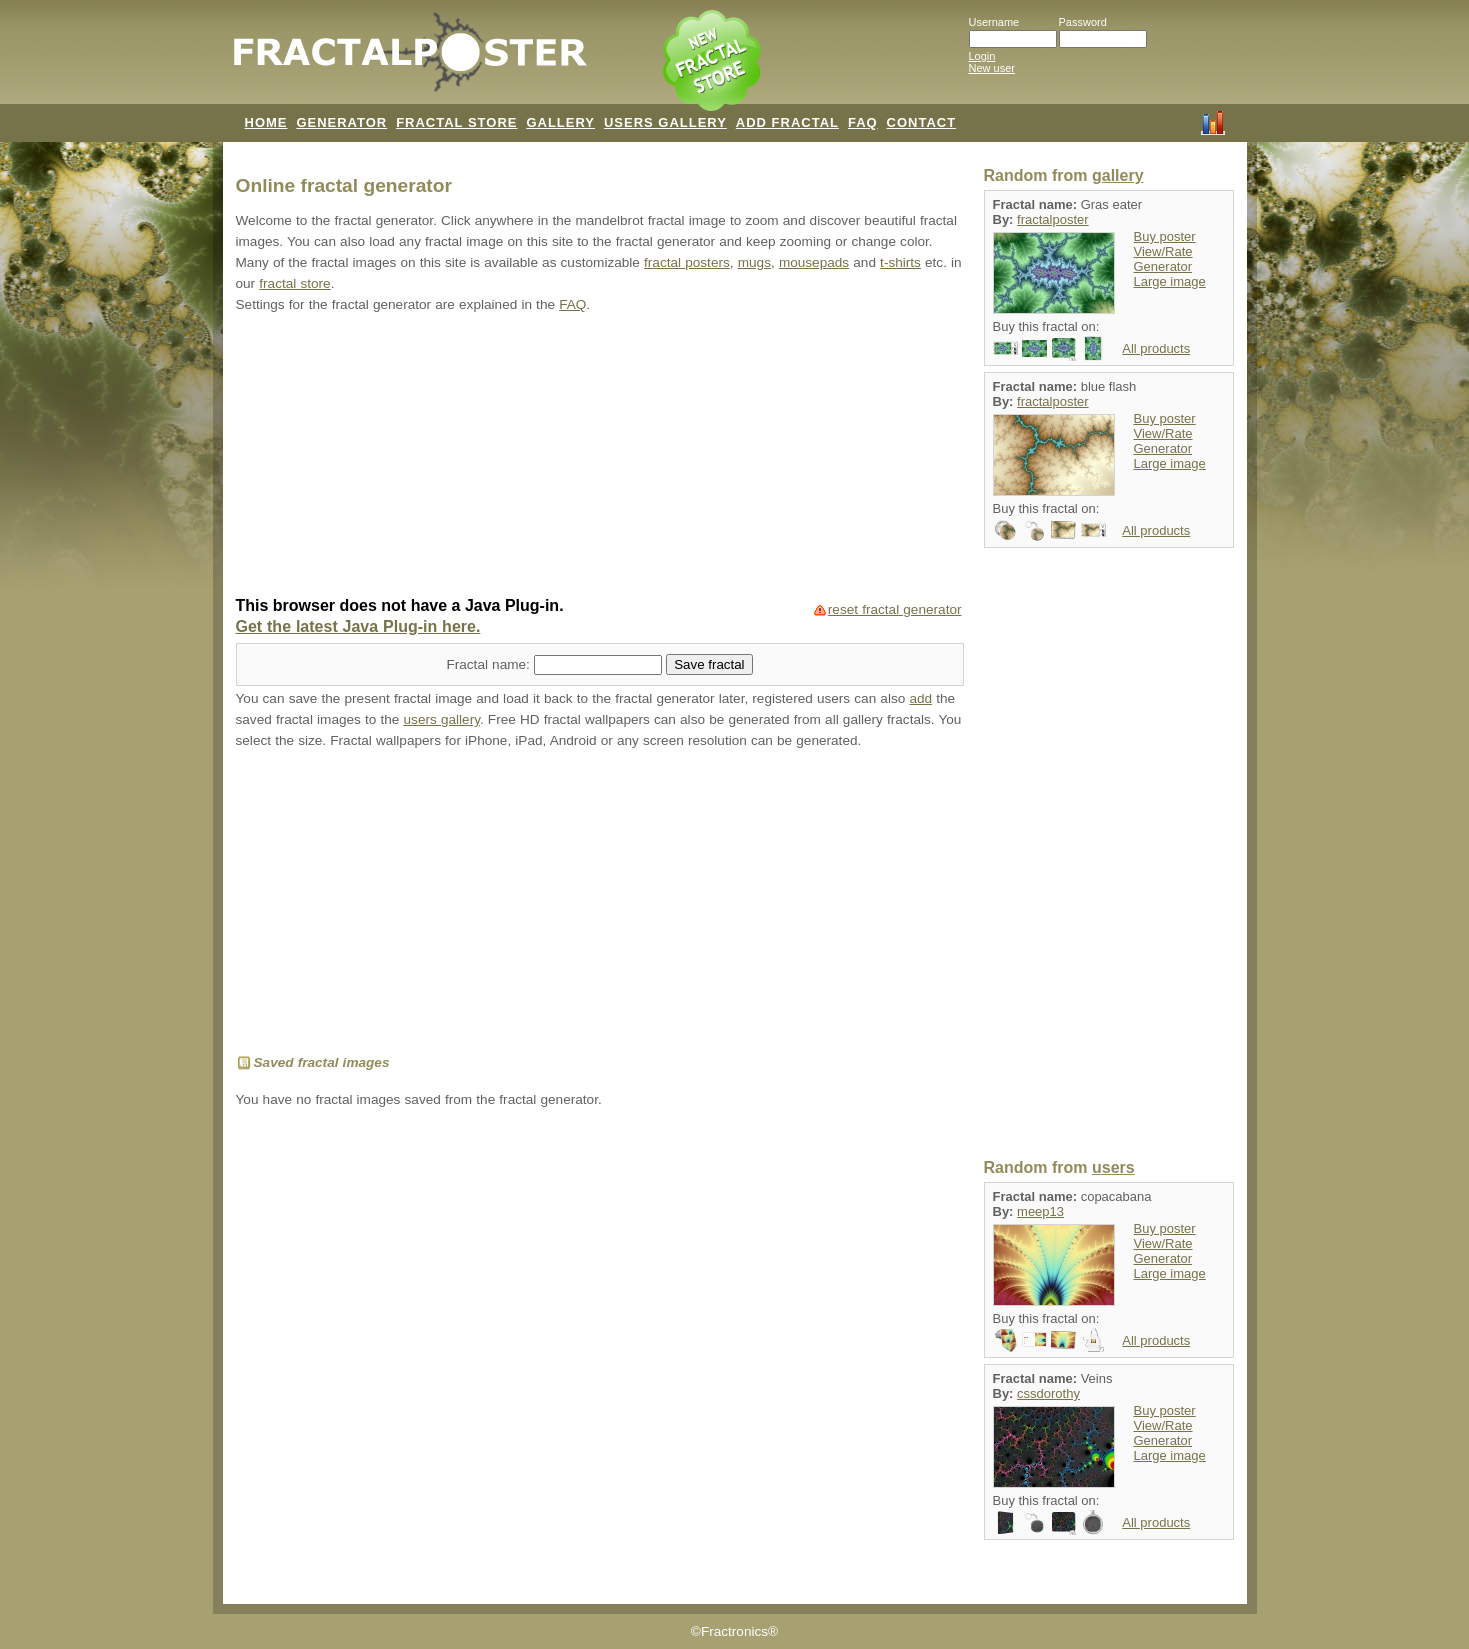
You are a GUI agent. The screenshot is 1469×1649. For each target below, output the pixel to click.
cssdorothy (1048, 1393)
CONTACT (922, 122)
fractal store (294, 283)
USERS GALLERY (665, 122)
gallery (1118, 175)
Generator (1163, 266)
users (1113, 1167)
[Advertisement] (600, 457)
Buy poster (1165, 236)
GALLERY (560, 122)
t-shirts (900, 262)
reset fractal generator (895, 609)
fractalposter (1053, 219)
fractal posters (687, 262)
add (920, 698)
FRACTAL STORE (456, 122)
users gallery (442, 719)
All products (1156, 348)
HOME (266, 122)
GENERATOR (341, 122)
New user (992, 68)
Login (982, 56)
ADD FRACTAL (787, 122)
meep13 (1040, 1211)
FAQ (863, 122)
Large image (1170, 281)
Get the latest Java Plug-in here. (358, 626)
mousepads (814, 262)
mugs (754, 262)
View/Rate (1163, 251)
